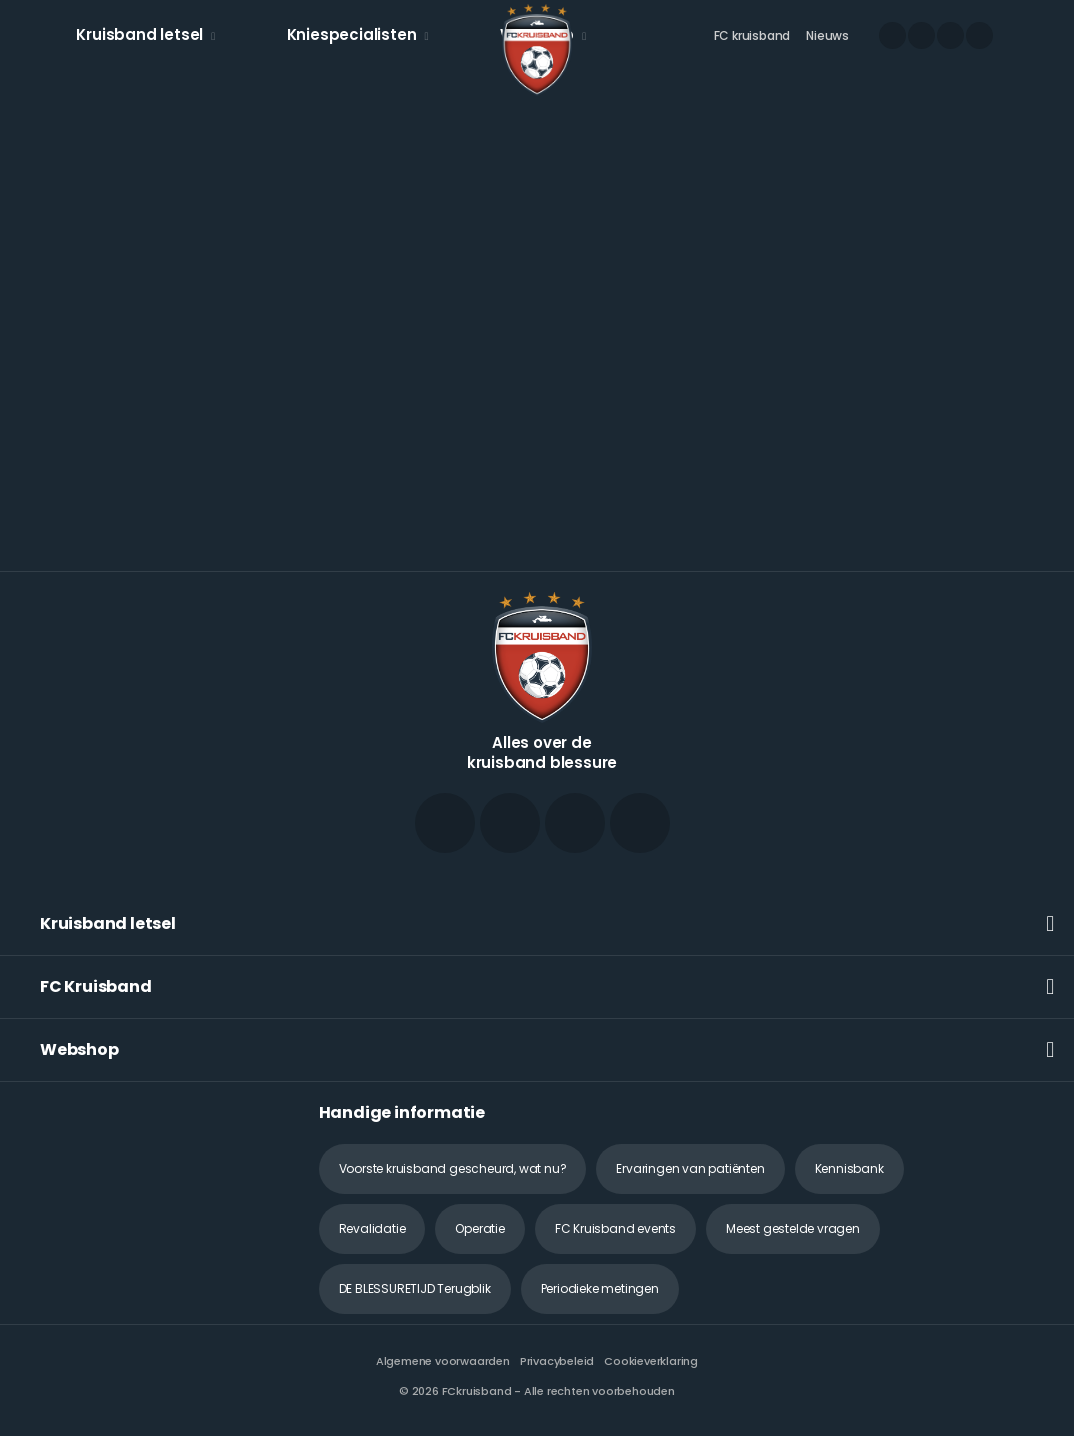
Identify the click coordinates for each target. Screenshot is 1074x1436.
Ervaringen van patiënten (690, 1168)
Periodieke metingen (600, 1288)
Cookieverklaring (651, 1361)
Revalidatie (372, 1228)
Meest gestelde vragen (793, 1228)
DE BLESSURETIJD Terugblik (415, 1288)
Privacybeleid (557, 1361)
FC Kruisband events (615, 1228)
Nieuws (827, 35)
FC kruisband (752, 35)
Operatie (479, 1228)
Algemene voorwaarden (443, 1361)
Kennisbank (849, 1168)
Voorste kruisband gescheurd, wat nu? (453, 1168)
